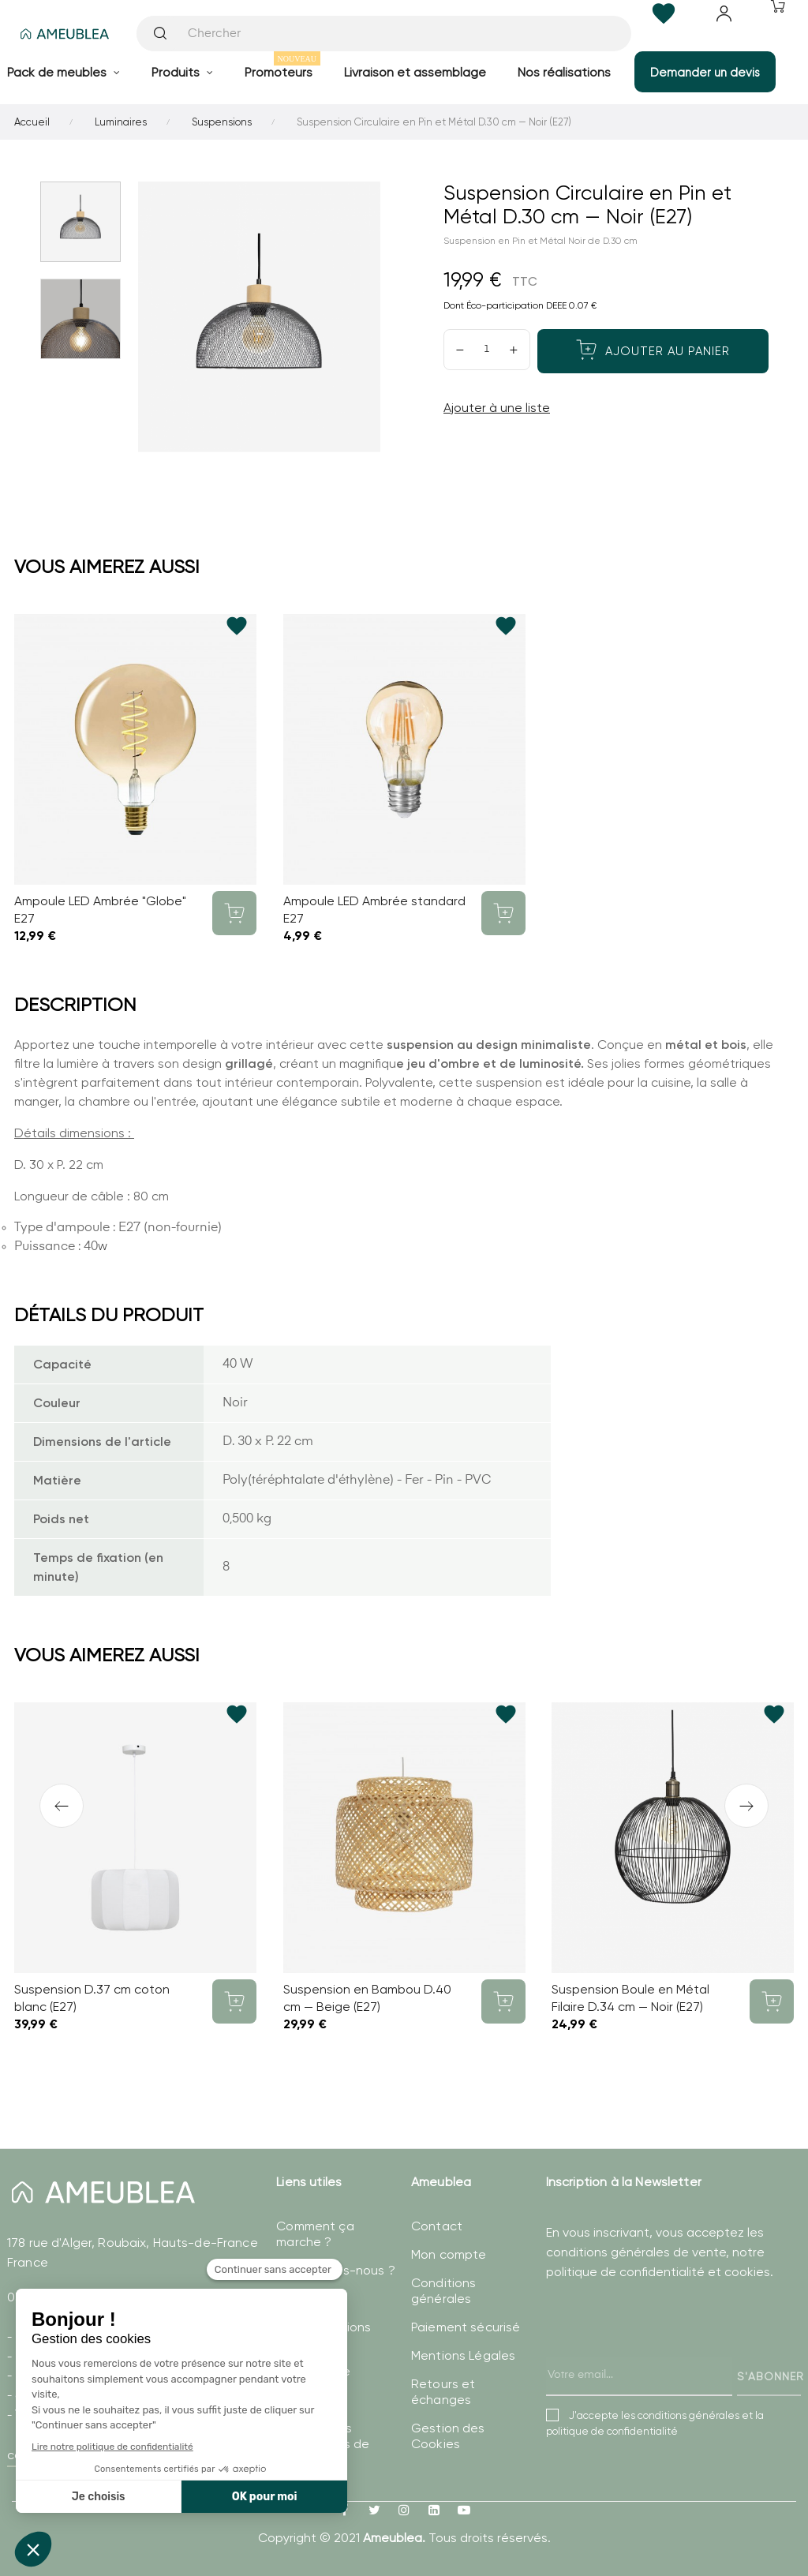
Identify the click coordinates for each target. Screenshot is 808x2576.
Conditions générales (443, 2290)
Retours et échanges (443, 2391)
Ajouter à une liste (496, 407)
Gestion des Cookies (448, 2436)
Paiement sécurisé (465, 2327)
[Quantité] (487, 349)
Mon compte (448, 2254)
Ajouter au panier (653, 349)
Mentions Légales (463, 2355)
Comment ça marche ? (315, 2233)
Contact (436, 2225)
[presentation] (666, 2354)
